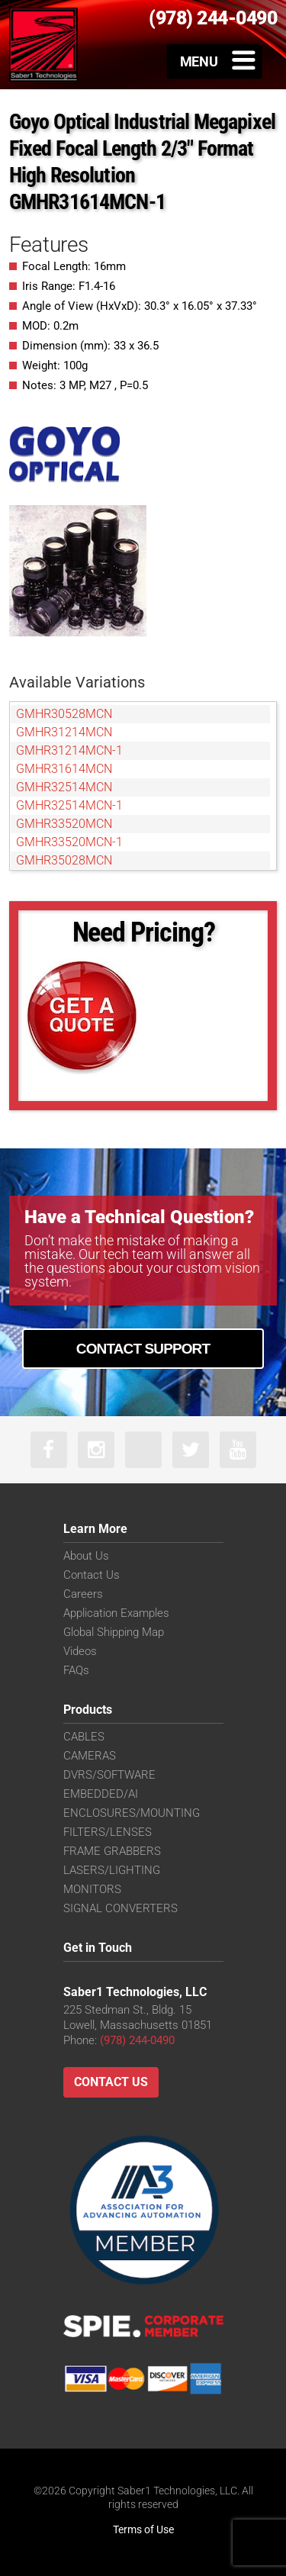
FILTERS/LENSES (107, 1832)
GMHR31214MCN (64, 732)
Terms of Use (143, 2529)
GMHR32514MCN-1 (69, 805)
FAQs (76, 1670)
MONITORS (92, 1889)
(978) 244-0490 (137, 2040)
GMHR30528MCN (64, 714)
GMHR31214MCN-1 (69, 750)
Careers (83, 1594)
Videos (80, 1651)
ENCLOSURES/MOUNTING (131, 1813)
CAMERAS (89, 1756)
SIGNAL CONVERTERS (120, 1908)
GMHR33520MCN (64, 823)
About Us (86, 1556)
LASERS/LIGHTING (111, 1870)
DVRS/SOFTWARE (109, 1775)
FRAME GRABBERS (112, 1851)
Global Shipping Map (113, 1632)
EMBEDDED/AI (100, 1794)
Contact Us (91, 1575)
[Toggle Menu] (214, 61)
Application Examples (116, 1613)
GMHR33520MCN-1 (69, 842)
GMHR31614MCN (64, 769)
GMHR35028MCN (64, 860)
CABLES (83, 1737)
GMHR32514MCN (64, 787)
